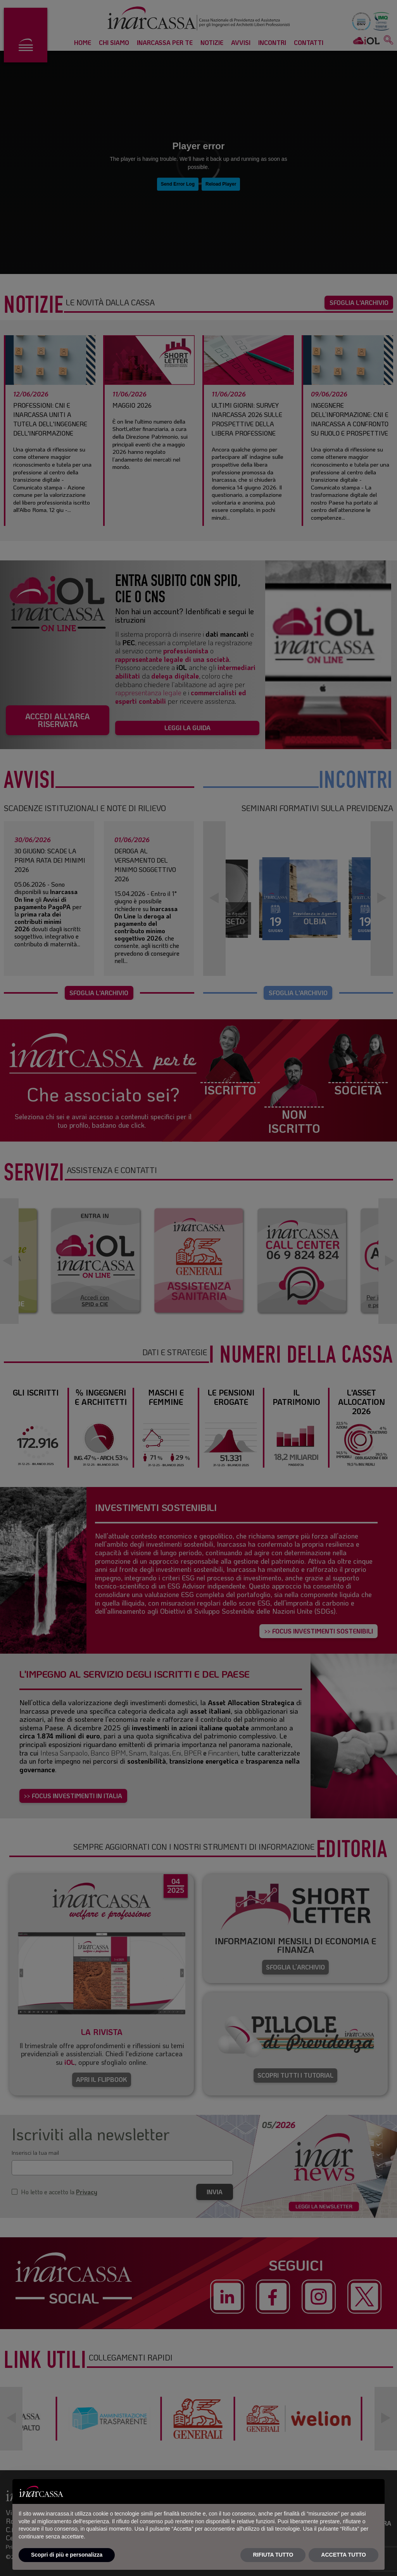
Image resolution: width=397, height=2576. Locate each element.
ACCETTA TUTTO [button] (343, 2555)
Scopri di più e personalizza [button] (66, 2555)
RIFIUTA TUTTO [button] (273, 2555)
